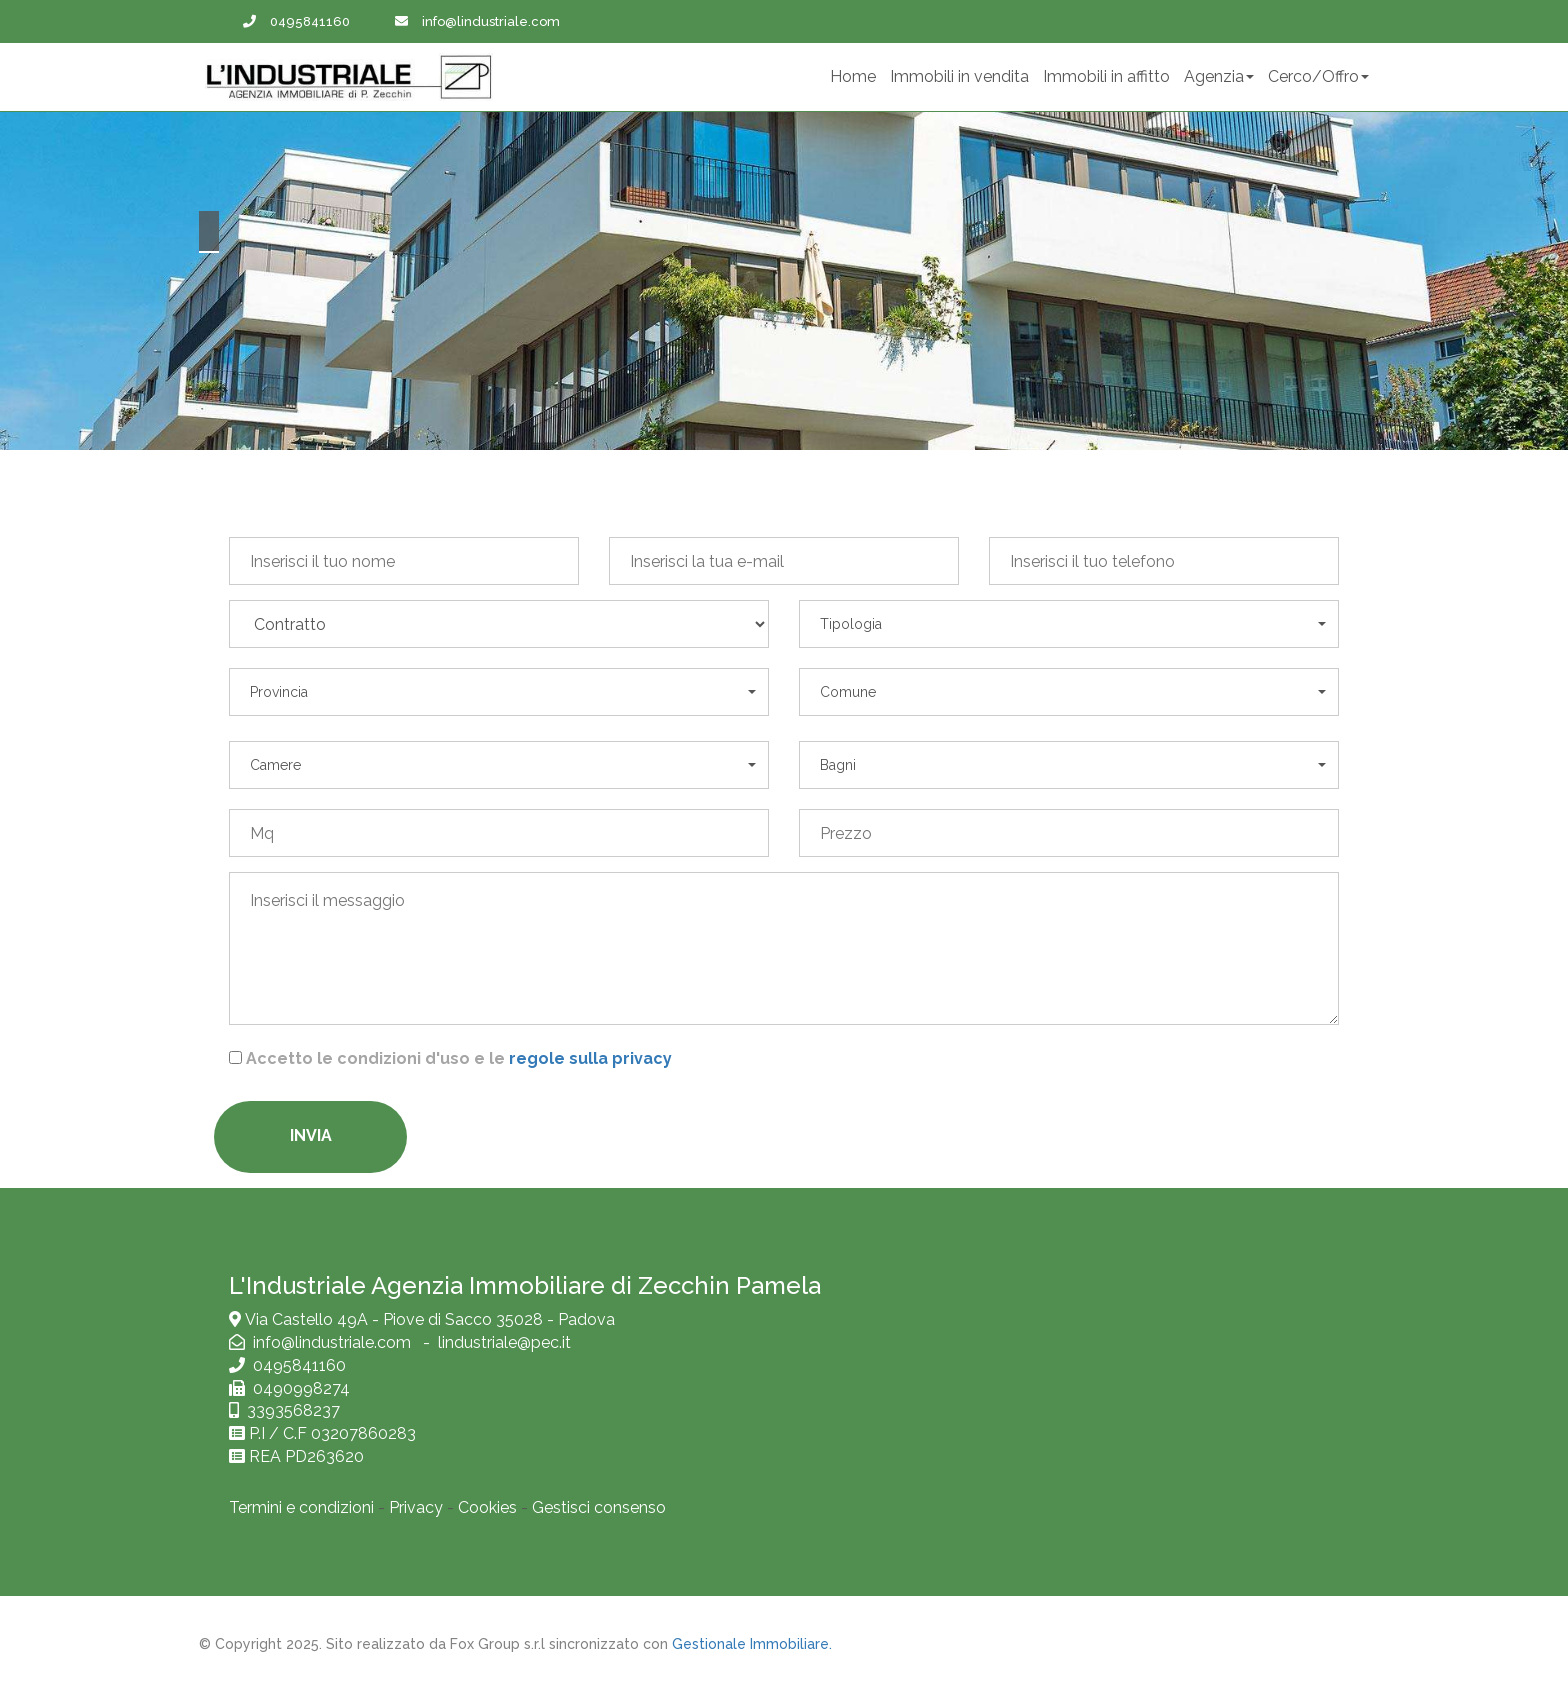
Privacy (416, 1507)
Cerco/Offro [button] (1318, 76)
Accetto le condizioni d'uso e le (459, 1058)
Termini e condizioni (301, 1507)
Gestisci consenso (599, 1507)
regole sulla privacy (590, 1058)
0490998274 (297, 1388)
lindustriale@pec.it (504, 1342)
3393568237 (293, 1410)
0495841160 (299, 1365)
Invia (311, 1135)
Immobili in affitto (1106, 76)
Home (853, 76)
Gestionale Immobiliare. (752, 1644)
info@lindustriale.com (334, 1342)
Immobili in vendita (959, 76)
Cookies (487, 1507)
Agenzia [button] (1219, 76)
